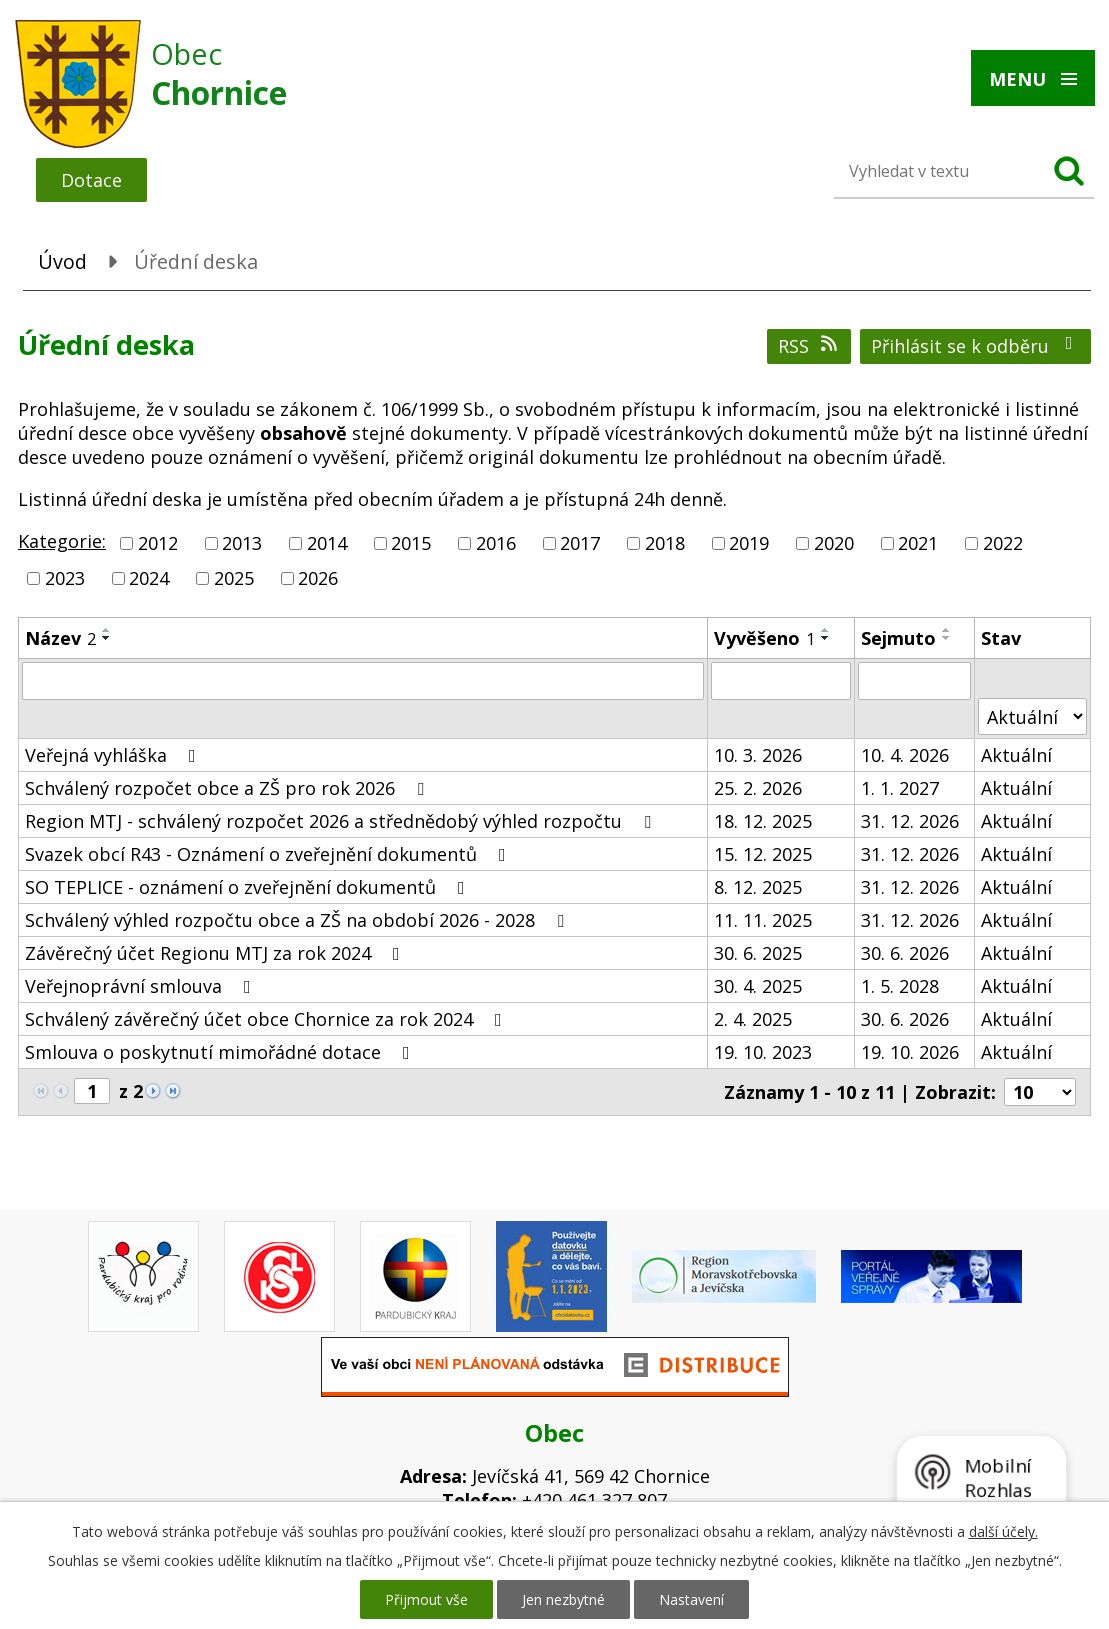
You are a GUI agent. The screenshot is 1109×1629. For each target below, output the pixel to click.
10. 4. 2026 (905, 755)
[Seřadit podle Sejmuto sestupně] (947, 638)
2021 (918, 543)
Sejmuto (898, 638)
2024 (149, 578)
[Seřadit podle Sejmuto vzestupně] (947, 630)
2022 (1003, 543)
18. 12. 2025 (763, 821)
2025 (234, 578)
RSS (809, 346)
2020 (834, 543)
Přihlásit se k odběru (976, 346)
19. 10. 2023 (763, 1052)
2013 (242, 543)
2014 (327, 543)
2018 (665, 543)
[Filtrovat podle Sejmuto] (914, 681)
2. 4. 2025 (753, 1019)
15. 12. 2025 (763, 854)
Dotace (91, 180)
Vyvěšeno (764, 638)
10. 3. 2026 (758, 755)
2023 (65, 578)
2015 (411, 543)
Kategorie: (62, 541)
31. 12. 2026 (910, 821)
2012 (158, 543)
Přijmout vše (426, 1599)
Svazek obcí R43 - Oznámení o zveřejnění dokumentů (269, 854)
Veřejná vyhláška (114, 755)
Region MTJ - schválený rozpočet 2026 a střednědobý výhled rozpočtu (342, 821)
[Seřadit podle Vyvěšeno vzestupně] (826, 630)
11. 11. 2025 (763, 920)
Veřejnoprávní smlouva (142, 986)
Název (60, 638)
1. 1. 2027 (900, 788)
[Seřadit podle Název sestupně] (107, 638)
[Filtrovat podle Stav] (1032, 716)
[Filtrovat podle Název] (363, 681)
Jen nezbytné (563, 1599)
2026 (318, 578)
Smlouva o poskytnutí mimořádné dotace (221, 1052)
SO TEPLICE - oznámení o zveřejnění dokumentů (249, 887)
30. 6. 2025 (758, 953)
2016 (496, 543)
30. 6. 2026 (905, 953)
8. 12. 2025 (758, 887)
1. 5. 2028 (900, 986)
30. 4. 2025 (758, 986)
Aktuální (1016, 755)
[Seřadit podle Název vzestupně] (107, 630)
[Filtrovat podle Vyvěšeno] (781, 681)
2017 (580, 543)
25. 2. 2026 (758, 788)
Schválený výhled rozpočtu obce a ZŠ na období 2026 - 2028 (298, 920)
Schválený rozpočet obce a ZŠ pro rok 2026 (228, 788)
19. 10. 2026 (910, 1052)
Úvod (62, 261)
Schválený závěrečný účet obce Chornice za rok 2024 (267, 1019)
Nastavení (691, 1599)
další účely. (1003, 1531)
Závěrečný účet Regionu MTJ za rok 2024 (216, 953)
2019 (749, 543)
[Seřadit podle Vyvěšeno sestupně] (826, 638)
